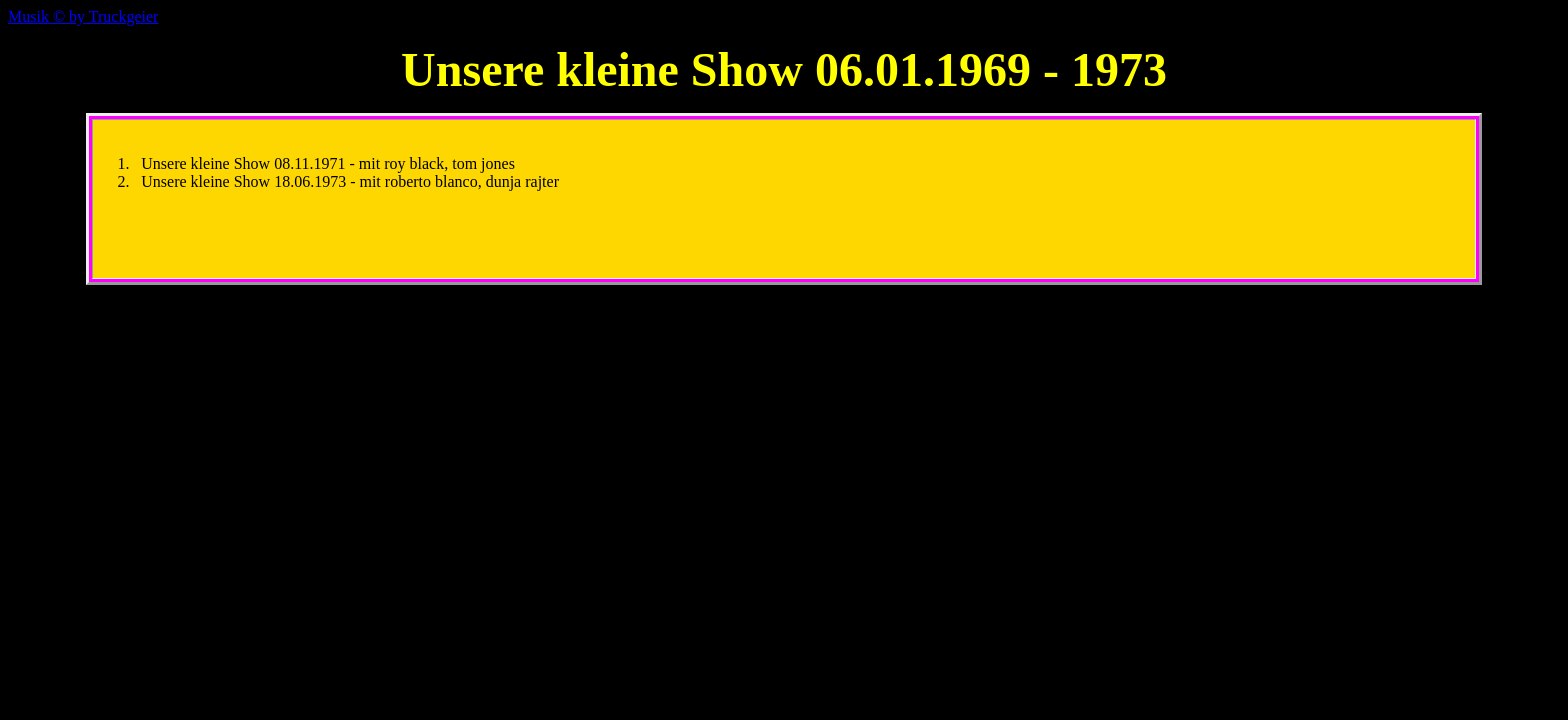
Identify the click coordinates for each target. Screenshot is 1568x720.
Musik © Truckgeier (83, 16)
